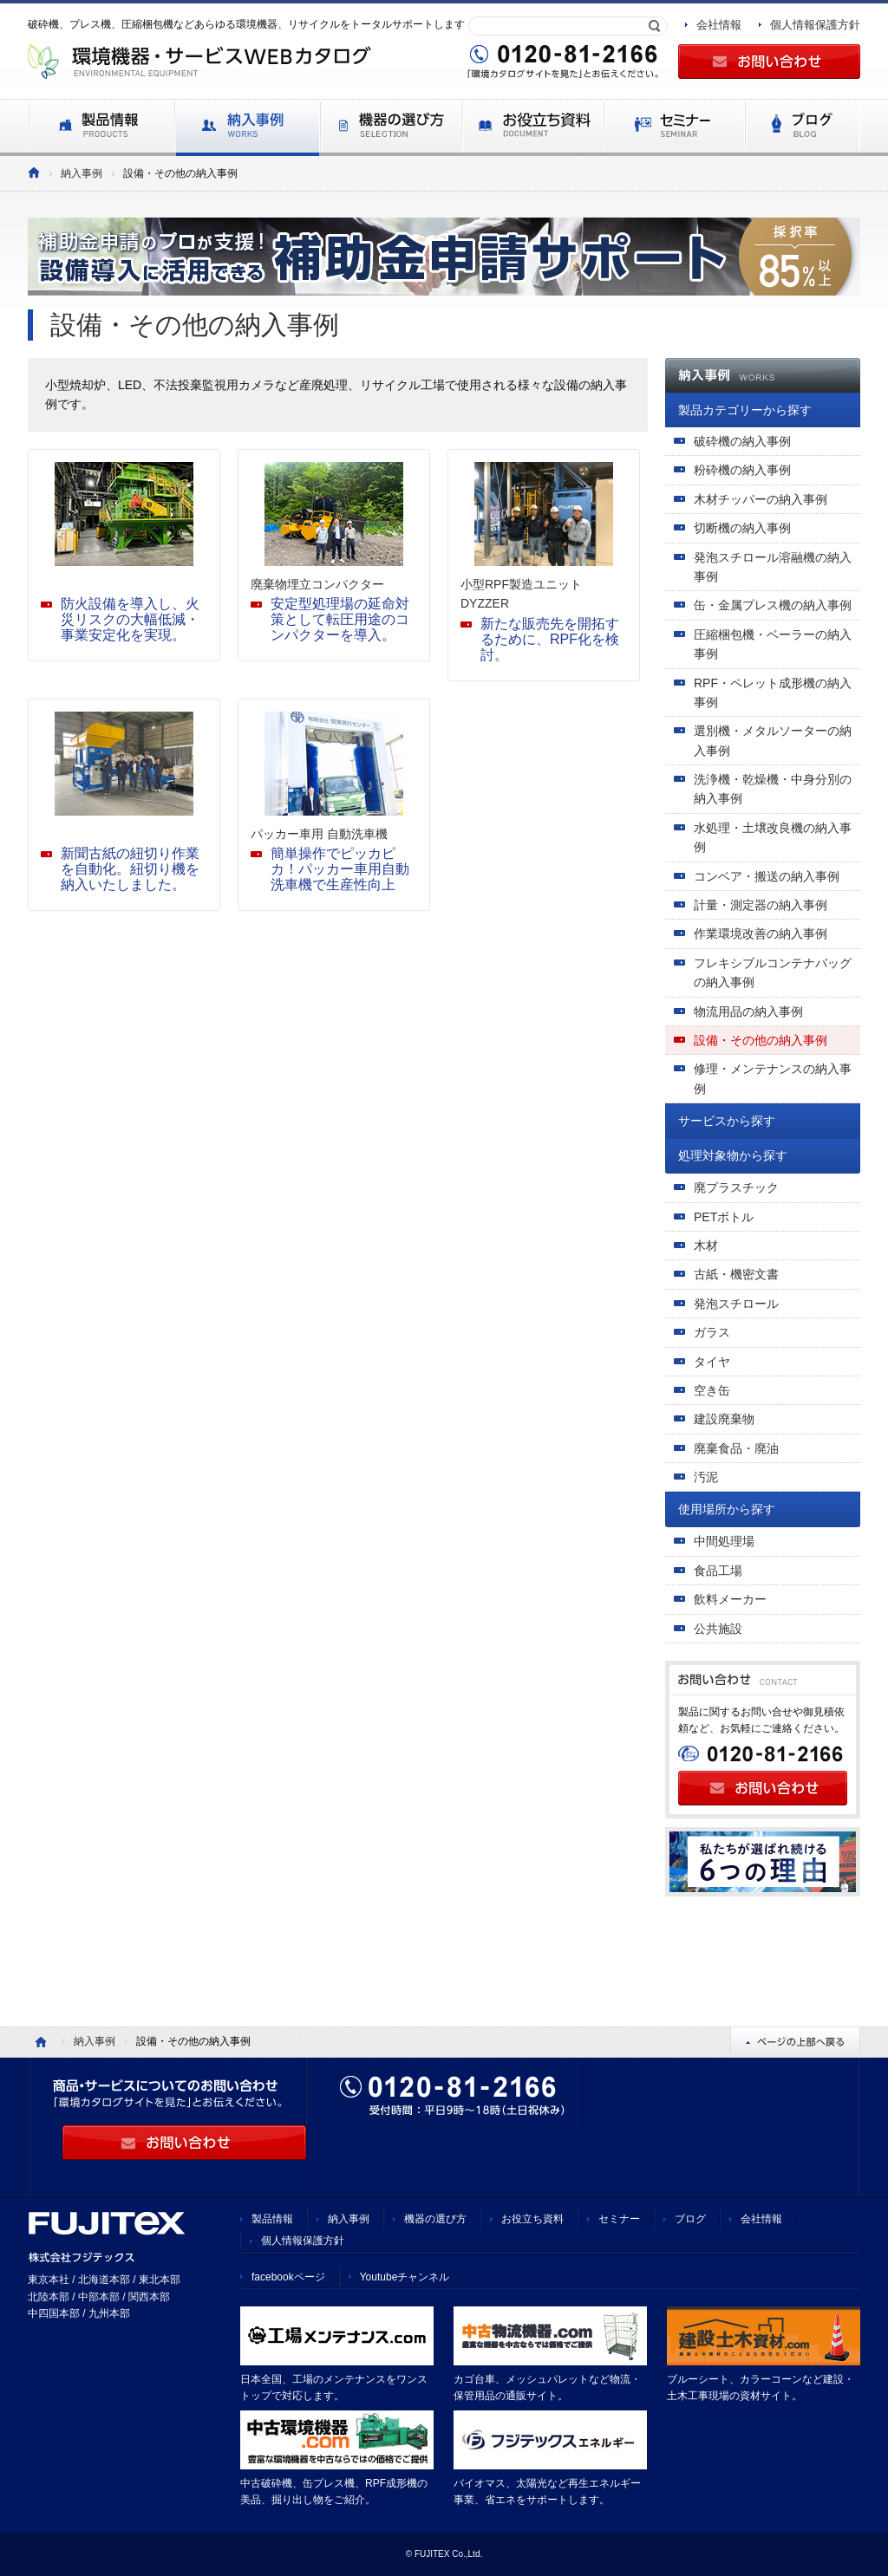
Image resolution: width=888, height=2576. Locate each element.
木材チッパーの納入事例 (760, 499)
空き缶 (712, 1390)
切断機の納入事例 (742, 528)
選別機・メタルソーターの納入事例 (773, 740)
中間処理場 (724, 1541)
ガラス (712, 1332)
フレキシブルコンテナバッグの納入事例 (773, 972)
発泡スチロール (736, 1304)
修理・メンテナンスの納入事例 (773, 1078)
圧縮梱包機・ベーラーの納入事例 (773, 644)
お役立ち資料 (532, 2219)
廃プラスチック (736, 1187)
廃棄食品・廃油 (736, 1448)
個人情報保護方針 (815, 24)
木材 (706, 1245)
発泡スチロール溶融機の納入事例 (773, 566)
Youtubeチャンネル (405, 2277)
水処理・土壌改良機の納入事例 (773, 837)
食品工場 (718, 1570)
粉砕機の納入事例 (742, 470)
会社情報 (718, 24)
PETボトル (724, 1217)
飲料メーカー (730, 1599)
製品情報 (272, 2219)
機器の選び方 (435, 2219)
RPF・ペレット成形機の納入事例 (773, 692)
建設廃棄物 (724, 1419)
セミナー (619, 2219)
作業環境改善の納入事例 (760, 933)
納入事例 (81, 173)
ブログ (690, 2219)
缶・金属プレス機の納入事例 (773, 605)
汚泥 (706, 1477)
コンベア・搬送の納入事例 (766, 876)
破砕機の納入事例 (742, 441)
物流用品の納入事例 (748, 1011)
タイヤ (712, 1362)
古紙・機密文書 (736, 1274)
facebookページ (288, 2277)
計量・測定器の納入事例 (760, 905)
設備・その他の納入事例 (760, 1040)
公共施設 (718, 1629)
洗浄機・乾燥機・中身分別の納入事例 (773, 788)
